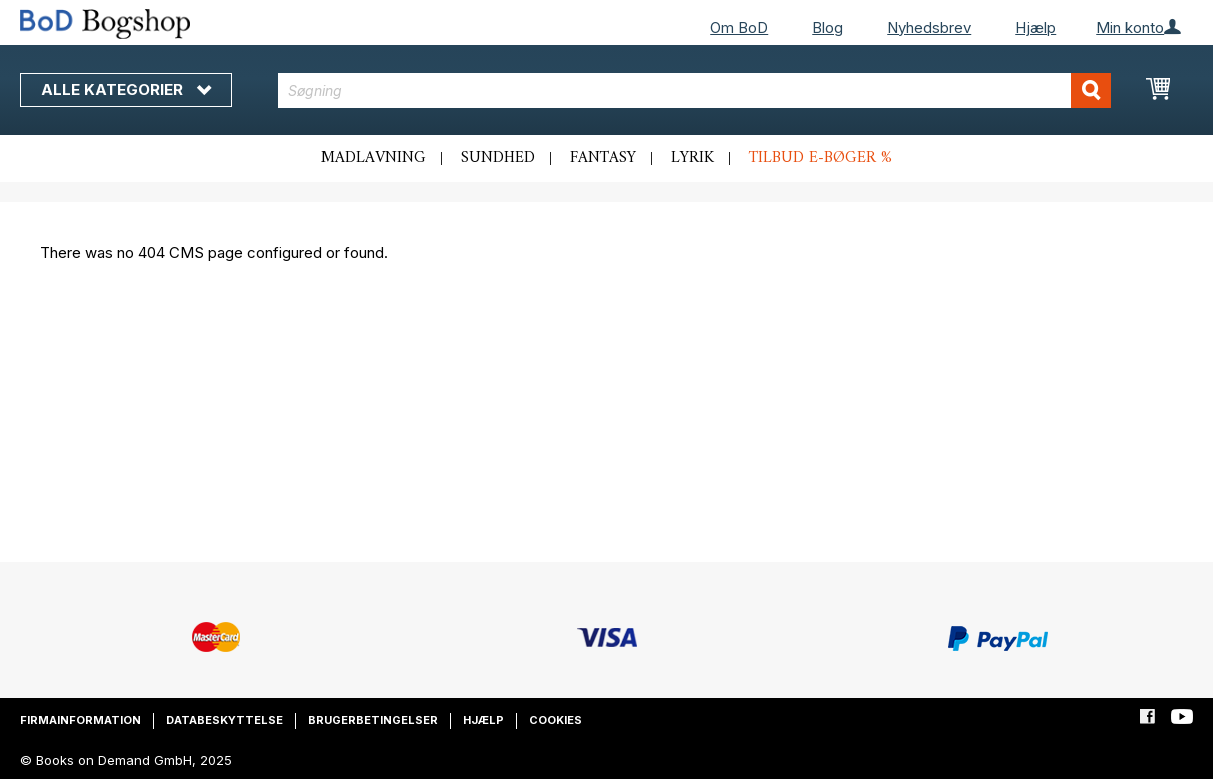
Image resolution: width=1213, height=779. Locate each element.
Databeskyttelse (224, 720)
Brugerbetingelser (373, 720)
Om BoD (739, 27)
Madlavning (373, 158)
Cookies (555, 720)
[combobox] (694, 90)
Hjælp (1035, 27)
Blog (827, 27)
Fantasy (603, 158)
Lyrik (692, 158)
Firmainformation (80, 720)
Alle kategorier (126, 89)
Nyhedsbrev (929, 27)
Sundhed (498, 158)
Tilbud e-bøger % (820, 158)
